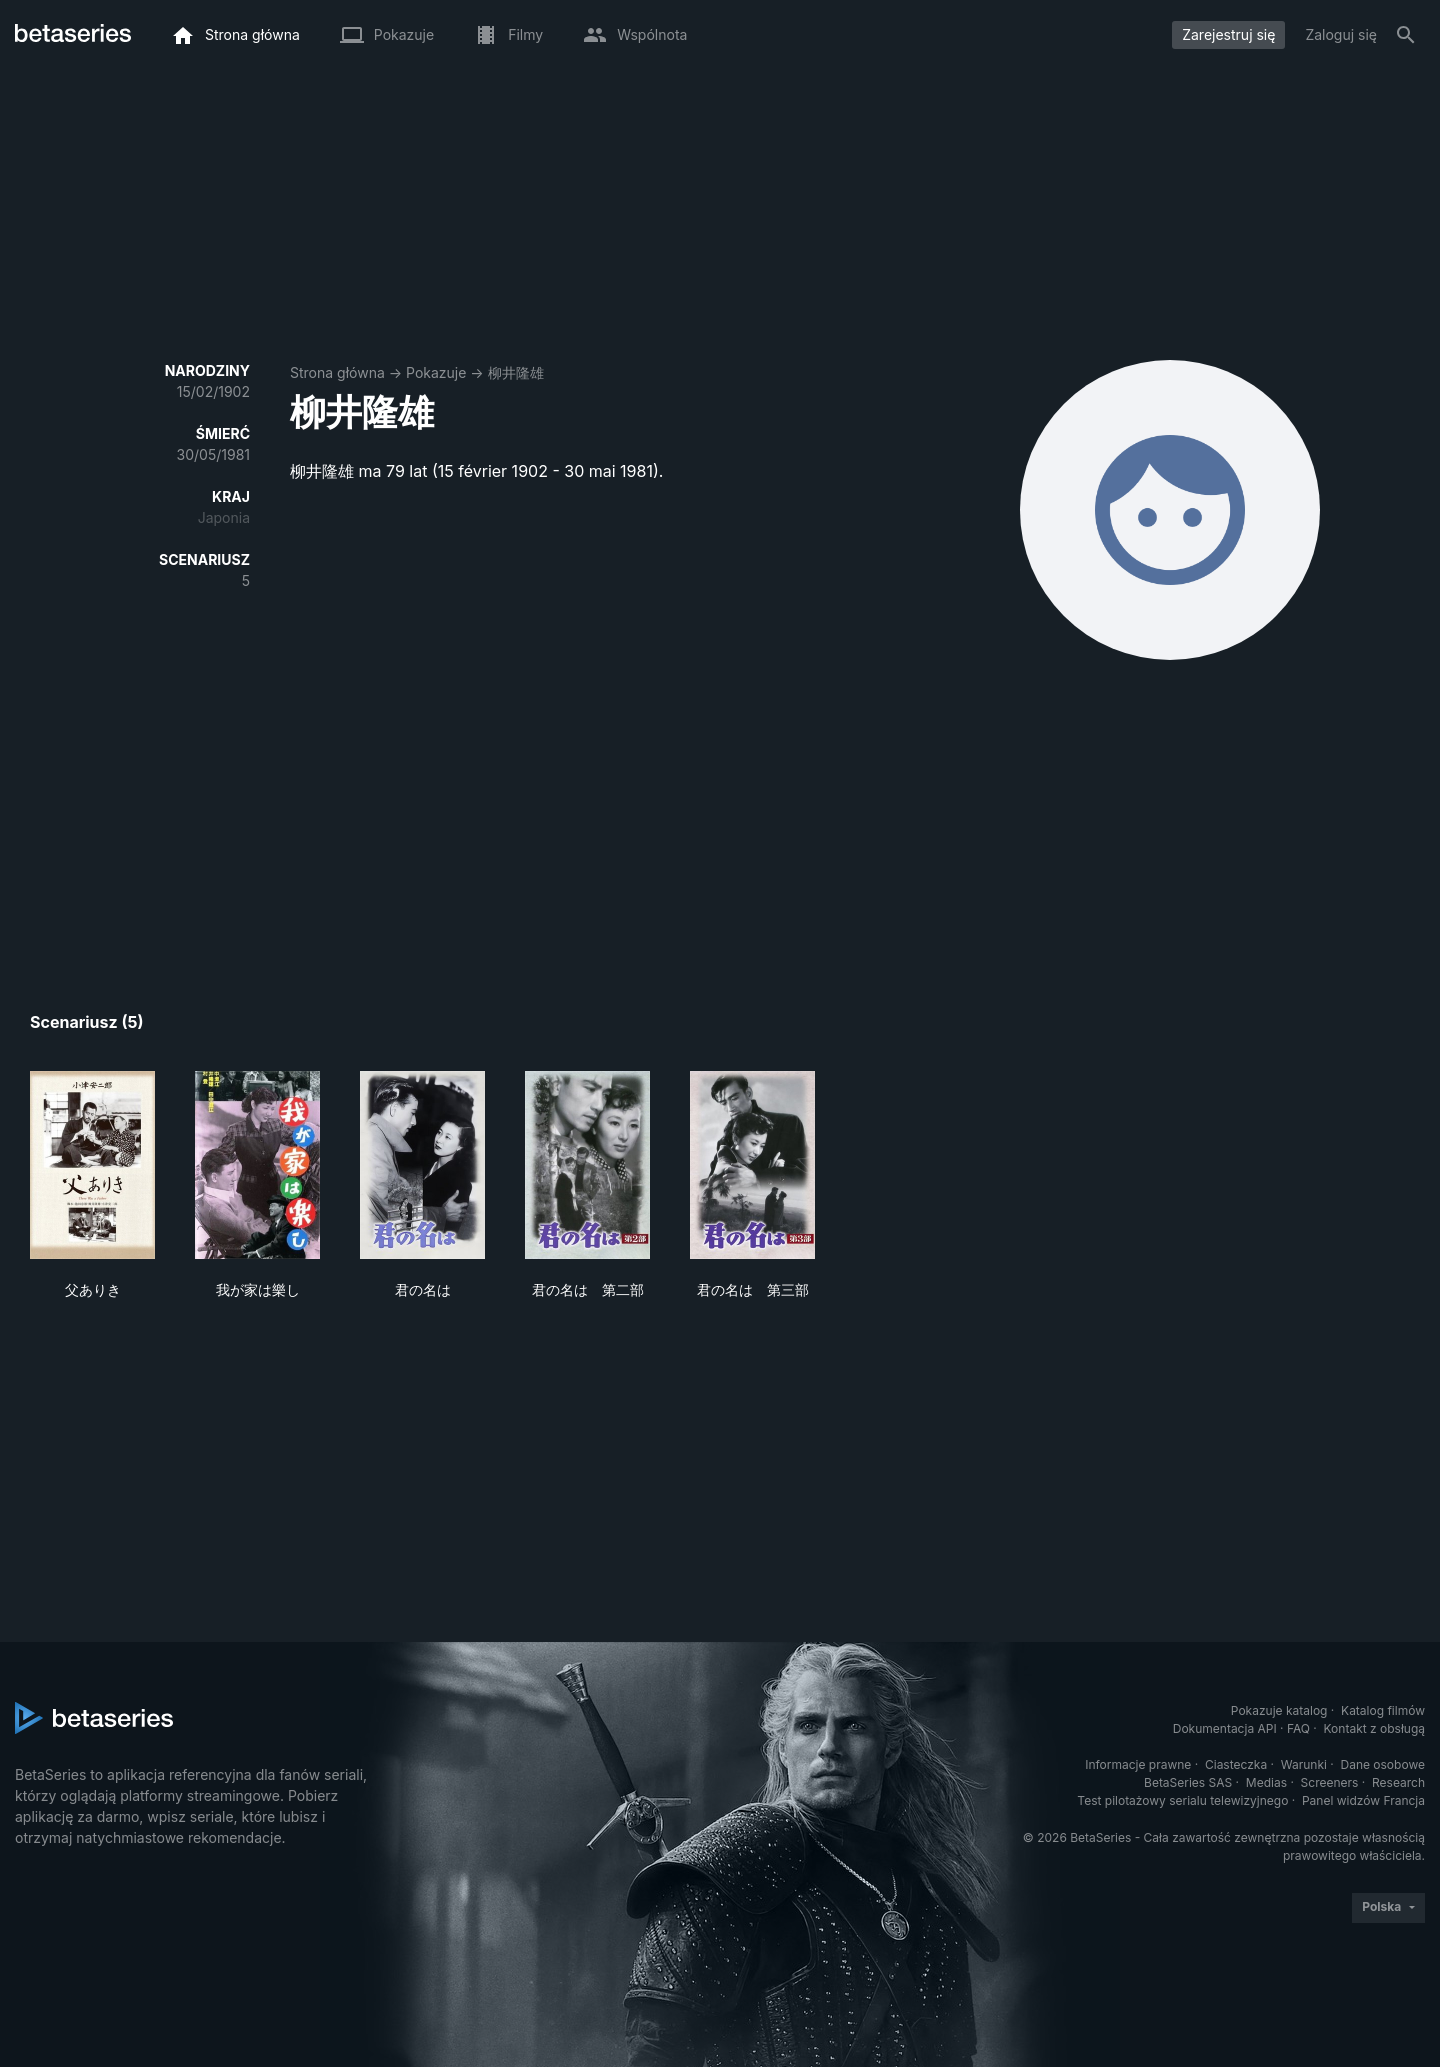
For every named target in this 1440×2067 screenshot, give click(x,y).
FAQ (1298, 1728)
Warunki (1304, 1764)
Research (1398, 1782)
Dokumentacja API (1225, 1728)
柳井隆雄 (516, 372)
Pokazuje (436, 372)
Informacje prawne (1138, 1764)
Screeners (1330, 1782)
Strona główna (337, 372)
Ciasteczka (1236, 1764)
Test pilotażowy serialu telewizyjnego (1182, 1800)
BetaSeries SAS (1188, 1782)
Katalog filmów (1383, 1710)
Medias (1266, 1782)
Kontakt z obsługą (1374, 1728)
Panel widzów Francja (1363, 1800)
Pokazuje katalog (1279, 1710)
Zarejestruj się (1228, 34)
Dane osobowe (1382, 1764)
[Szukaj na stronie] (1406, 35)
